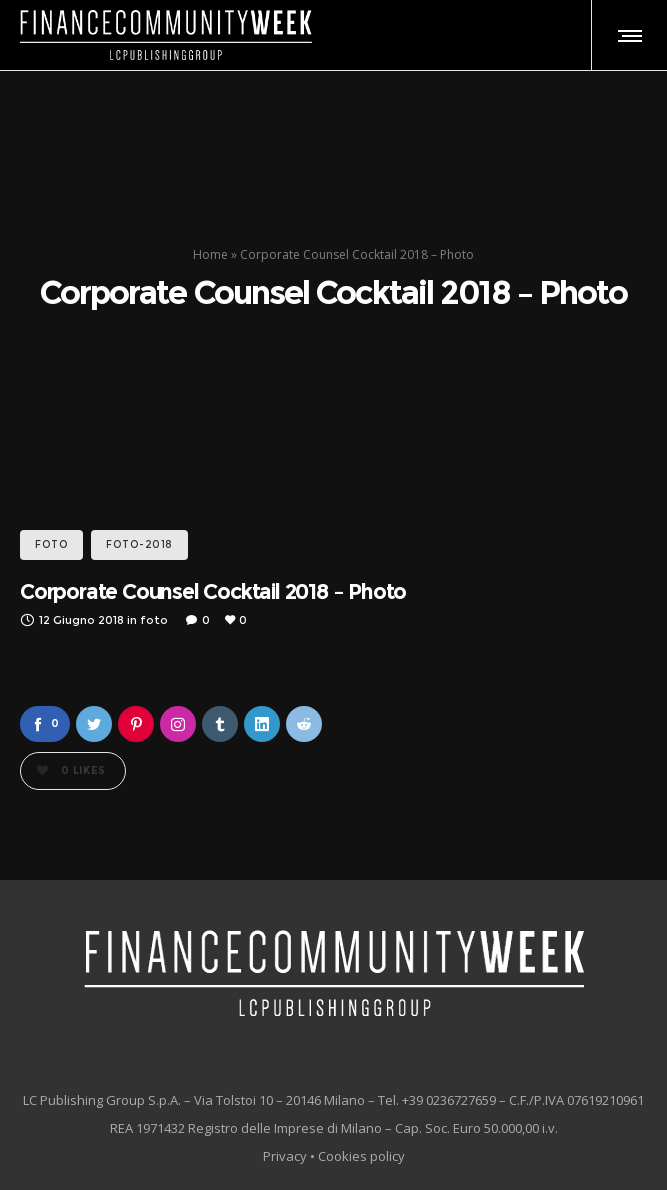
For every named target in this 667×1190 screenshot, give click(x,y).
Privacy (285, 1156)
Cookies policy (361, 1156)
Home (210, 254)
